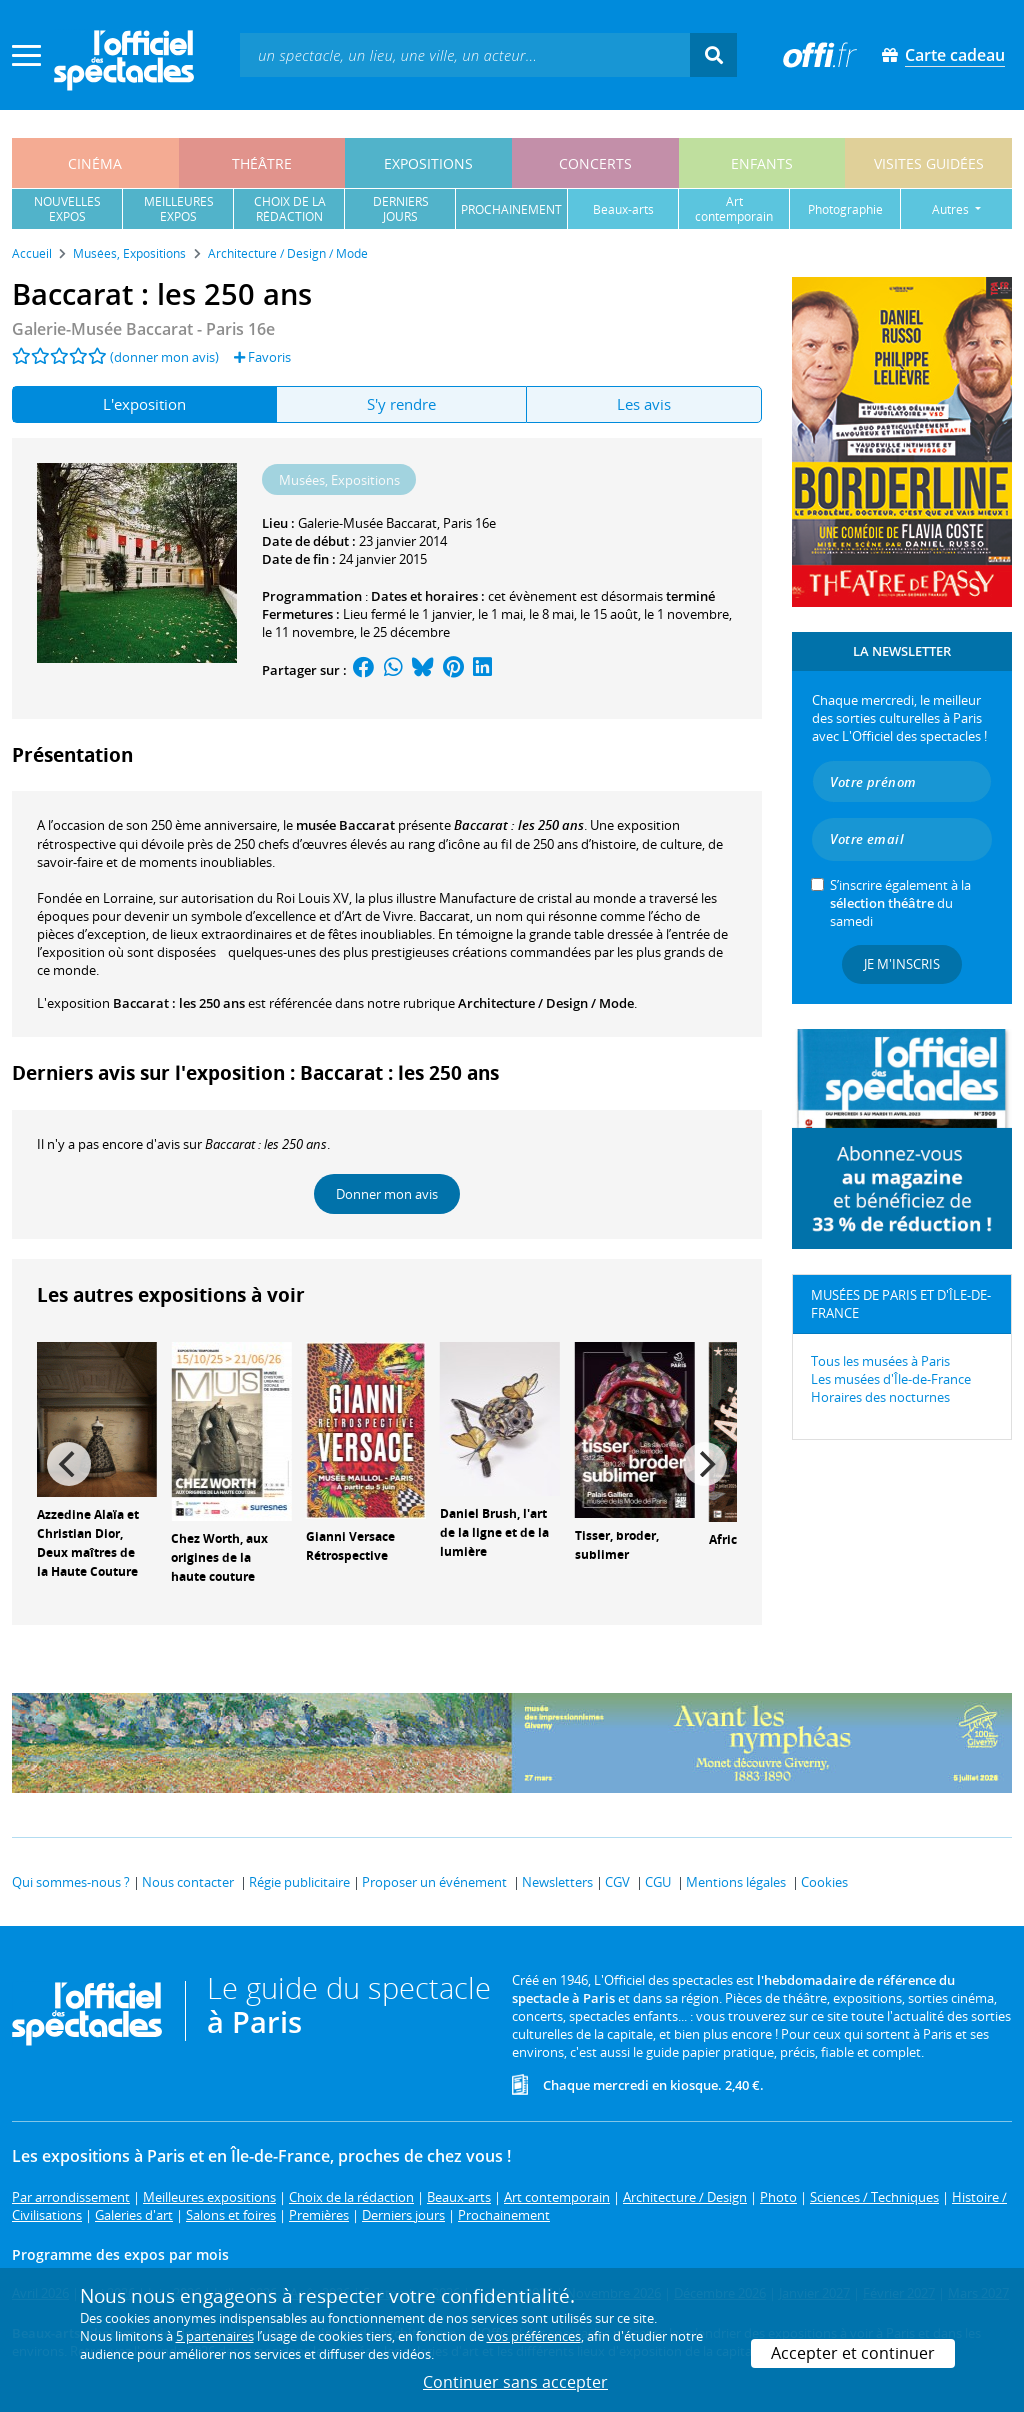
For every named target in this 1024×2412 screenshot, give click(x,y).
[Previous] (69, 1464)
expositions (428, 163)
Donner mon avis (387, 1194)
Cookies (824, 1882)
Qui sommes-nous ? (71, 1882)
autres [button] (952, 209)
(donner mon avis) (164, 357)
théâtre (262, 163)
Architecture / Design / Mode (546, 1003)
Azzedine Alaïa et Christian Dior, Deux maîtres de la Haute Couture (88, 1542)
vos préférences (534, 2336)
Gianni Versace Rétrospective (350, 1546)
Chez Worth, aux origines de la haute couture (219, 1557)
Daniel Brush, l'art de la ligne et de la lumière (494, 1532)
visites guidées (929, 163)
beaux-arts (623, 209)
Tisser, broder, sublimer (617, 1545)
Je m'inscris (902, 964)
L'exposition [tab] (144, 404)
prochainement (511, 209)
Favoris (262, 357)
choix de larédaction (290, 209)
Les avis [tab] (644, 404)
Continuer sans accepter (515, 2382)
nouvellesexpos (67, 209)
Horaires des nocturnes (880, 1397)
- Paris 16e (143, 329)
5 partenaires (215, 2336)
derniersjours (401, 209)
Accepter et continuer (853, 2353)
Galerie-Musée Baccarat (367, 523)
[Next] (705, 1464)
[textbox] (465, 54)
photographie (845, 209)
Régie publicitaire (299, 1882)
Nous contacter (188, 1882)
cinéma (95, 163)
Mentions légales (736, 1882)
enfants (762, 163)
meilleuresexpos (179, 209)
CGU (658, 1882)
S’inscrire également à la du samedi (900, 903)
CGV (617, 1882)
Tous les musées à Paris (880, 1361)
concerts (595, 163)
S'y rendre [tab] (401, 404)
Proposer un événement (434, 1882)
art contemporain (734, 209)
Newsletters (557, 1882)
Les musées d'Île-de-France (891, 1379)
